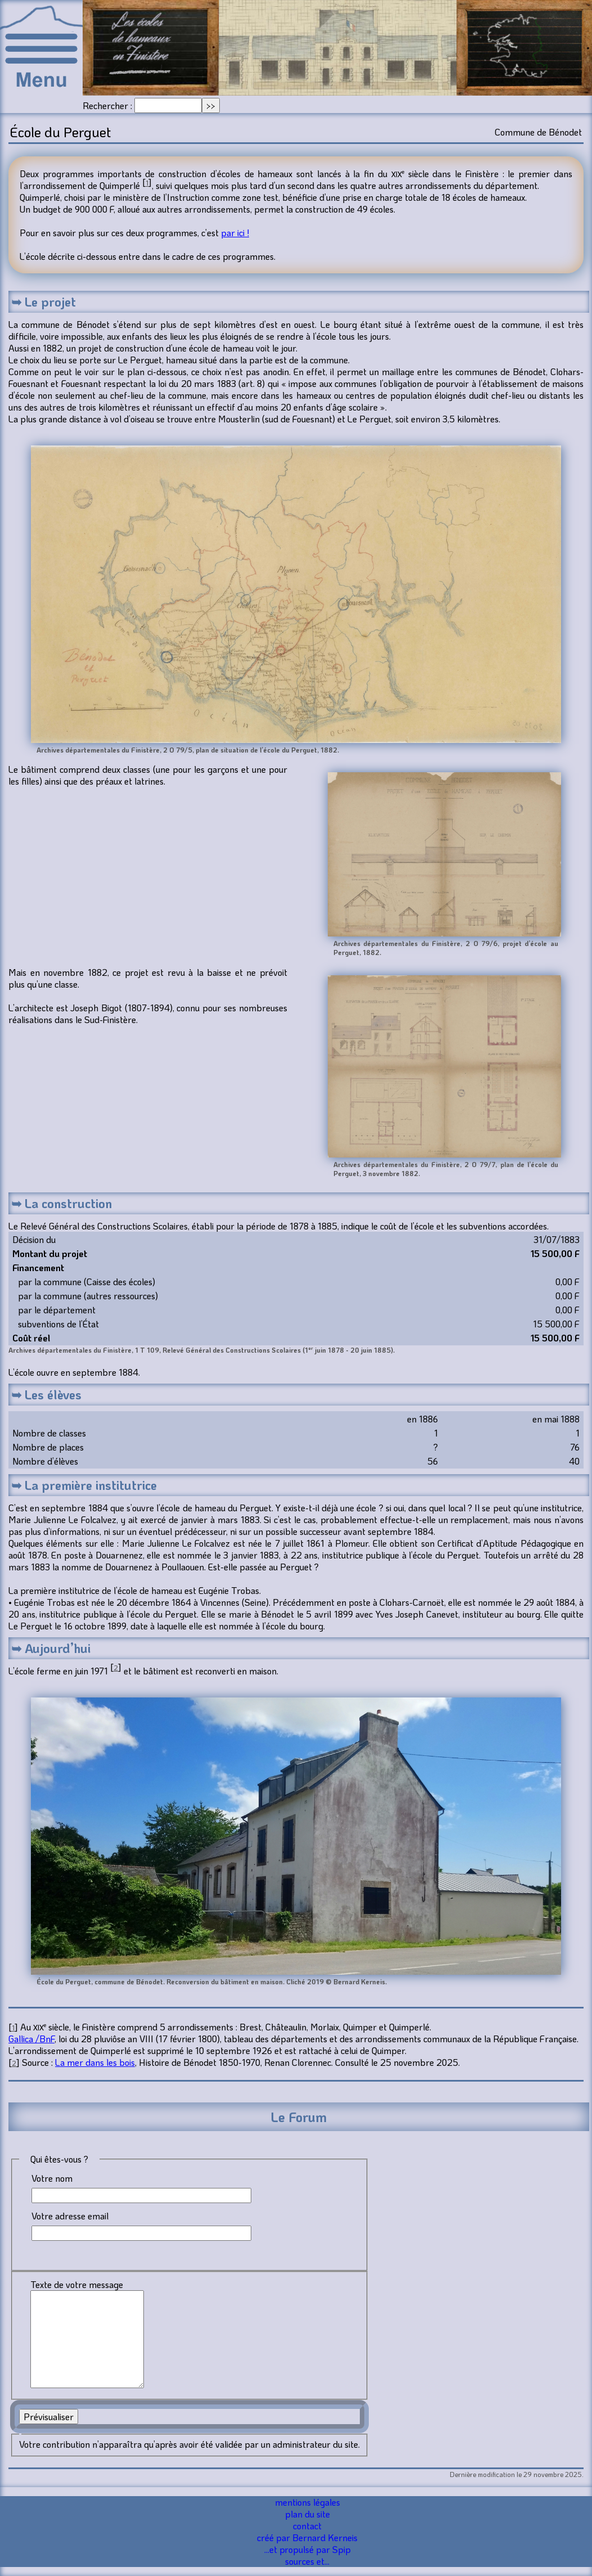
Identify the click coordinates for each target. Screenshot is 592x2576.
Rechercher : (107, 105)
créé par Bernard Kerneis (307, 2537)
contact (307, 2526)
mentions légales (307, 2502)
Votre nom (52, 2178)
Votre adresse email (70, 2216)
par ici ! (235, 232)
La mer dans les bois (95, 2062)
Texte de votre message (76, 2284)
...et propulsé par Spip (307, 2549)
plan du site (307, 2514)
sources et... (307, 2561)
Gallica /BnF (31, 2038)
